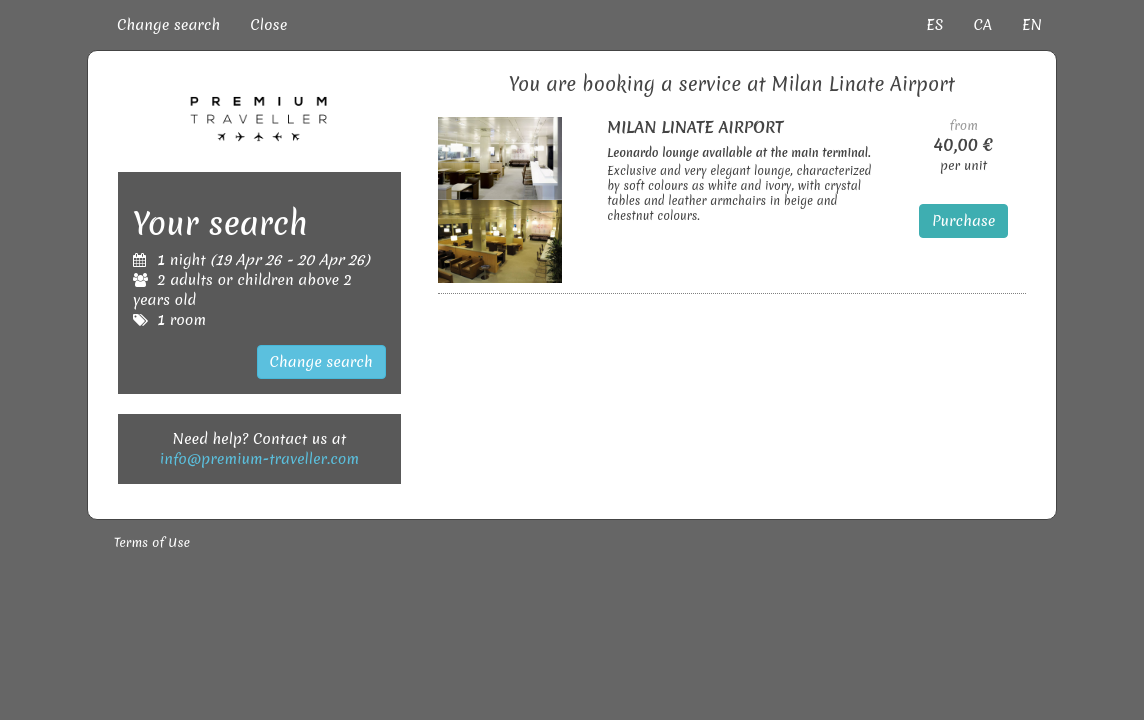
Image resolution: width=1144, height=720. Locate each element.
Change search (168, 25)
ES (934, 25)
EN (1032, 25)
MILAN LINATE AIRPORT (695, 127)
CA (982, 25)
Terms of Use (152, 542)
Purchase (964, 221)
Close (268, 25)
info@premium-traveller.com (259, 459)
